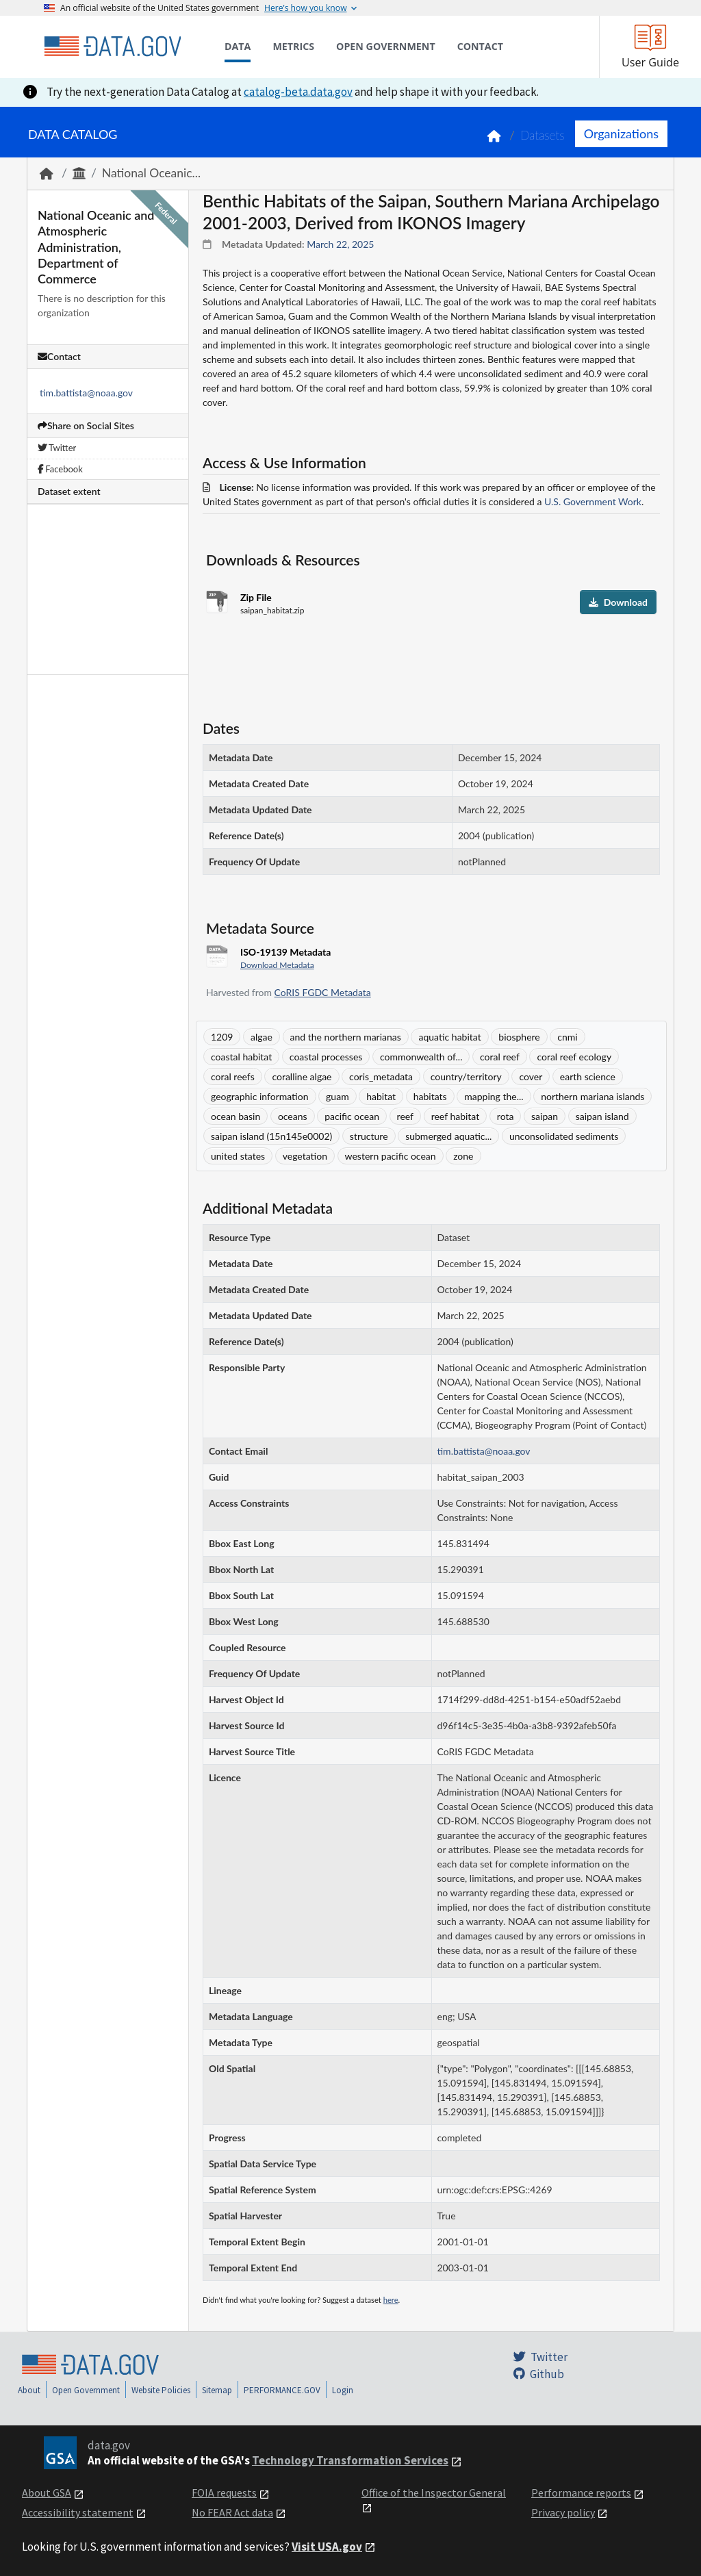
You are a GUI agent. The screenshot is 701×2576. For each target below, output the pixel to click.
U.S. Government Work (592, 501)
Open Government (86, 2390)
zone (463, 1156)
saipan (544, 1116)
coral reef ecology (574, 1056)
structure (369, 1136)
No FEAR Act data (232, 2512)
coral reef (500, 1056)
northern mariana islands (592, 1096)
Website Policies (160, 2390)
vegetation (305, 1156)
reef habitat (455, 1116)
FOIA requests (224, 2492)
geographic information (260, 1096)
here (390, 2299)
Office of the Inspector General (433, 2492)
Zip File (256, 597)
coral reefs (233, 1076)
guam (337, 1096)
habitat (381, 1096)
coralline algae (301, 1076)
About (29, 2390)
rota (505, 1116)
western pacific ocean (390, 1156)
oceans (292, 1116)
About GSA (46, 2492)
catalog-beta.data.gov (298, 91)
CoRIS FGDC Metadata (323, 992)
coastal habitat (241, 1056)
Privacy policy (563, 2512)
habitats (430, 1096)
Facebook (60, 468)
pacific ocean (351, 1116)
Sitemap (217, 2390)
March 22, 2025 (340, 244)
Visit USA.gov (327, 2546)
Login (342, 2390)
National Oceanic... (151, 173)
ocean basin (235, 1116)
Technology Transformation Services (350, 2460)
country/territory (466, 1076)
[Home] (112, 46)
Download (618, 602)
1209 (222, 1037)
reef (405, 1116)
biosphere (518, 1037)
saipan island (602, 1116)
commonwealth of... (421, 1056)
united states (238, 1156)
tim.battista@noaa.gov (86, 392)
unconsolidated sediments (563, 1136)
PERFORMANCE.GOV (282, 2390)
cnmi (567, 1037)
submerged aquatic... (448, 1136)
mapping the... (493, 1096)
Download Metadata (277, 965)
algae (261, 1037)
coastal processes (326, 1056)
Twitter (57, 447)
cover (530, 1076)
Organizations (621, 133)
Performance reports (581, 2492)
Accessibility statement (77, 2512)
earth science (587, 1076)
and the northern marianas (345, 1037)
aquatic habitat (449, 1037)
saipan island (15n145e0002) (271, 1136)
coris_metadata (381, 1076)
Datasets (542, 135)
